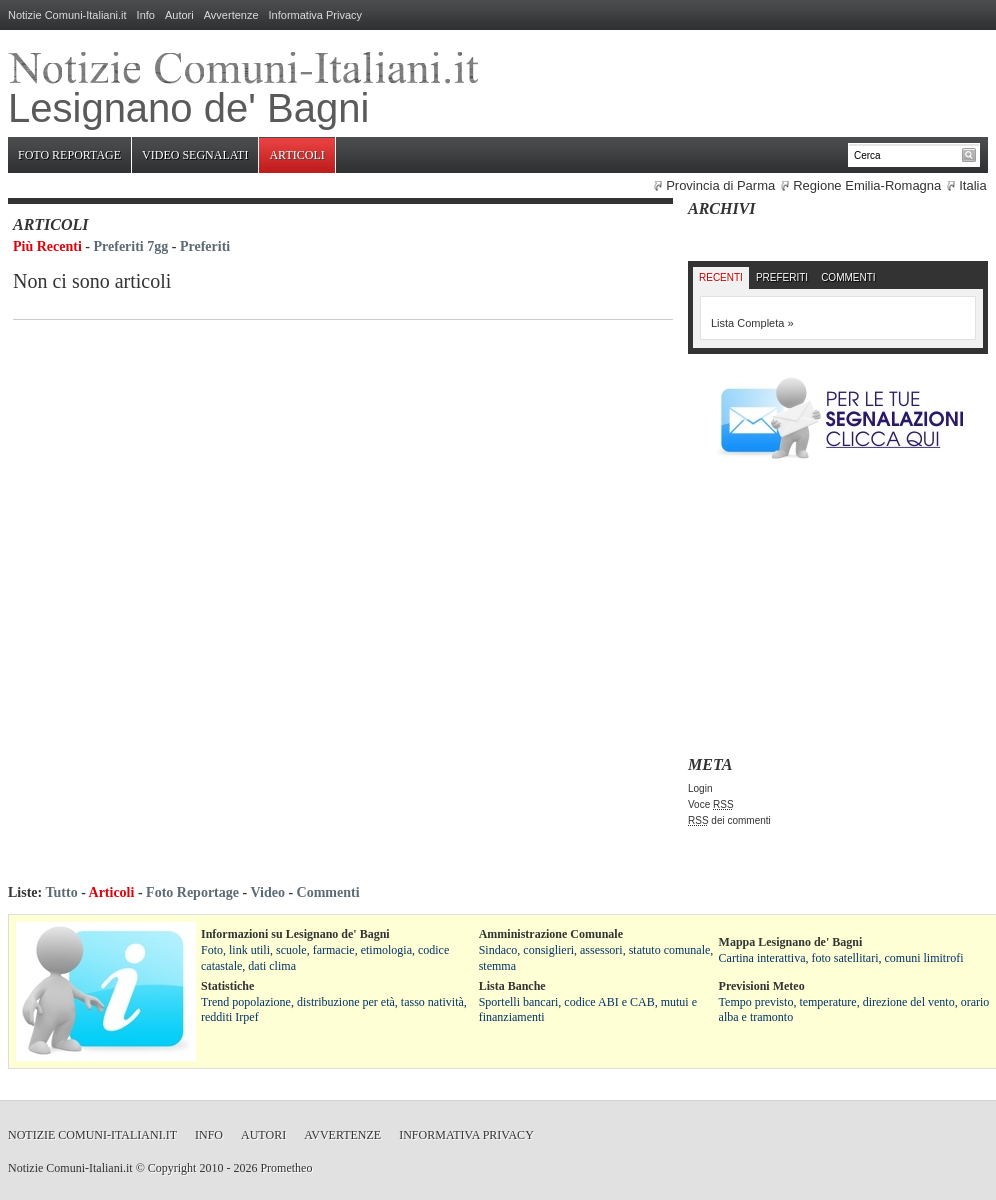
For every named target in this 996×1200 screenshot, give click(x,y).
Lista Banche (512, 986)
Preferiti (205, 246)
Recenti (721, 277)
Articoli (296, 155)
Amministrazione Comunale (551, 934)
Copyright (172, 1168)
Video (267, 892)
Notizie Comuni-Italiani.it (67, 15)
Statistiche (227, 986)
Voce (711, 804)
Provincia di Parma (720, 185)
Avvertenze (231, 15)
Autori (179, 15)
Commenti (848, 277)
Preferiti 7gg (131, 246)
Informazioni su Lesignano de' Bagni (295, 934)
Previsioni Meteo (762, 986)
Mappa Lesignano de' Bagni (791, 942)
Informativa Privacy (316, 15)
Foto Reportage (69, 155)
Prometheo (286, 1168)
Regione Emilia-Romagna (867, 185)
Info (146, 15)
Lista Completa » (752, 323)
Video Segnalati (195, 155)
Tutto (61, 892)
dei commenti (729, 820)
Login (700, 788)
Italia (972, 185)
